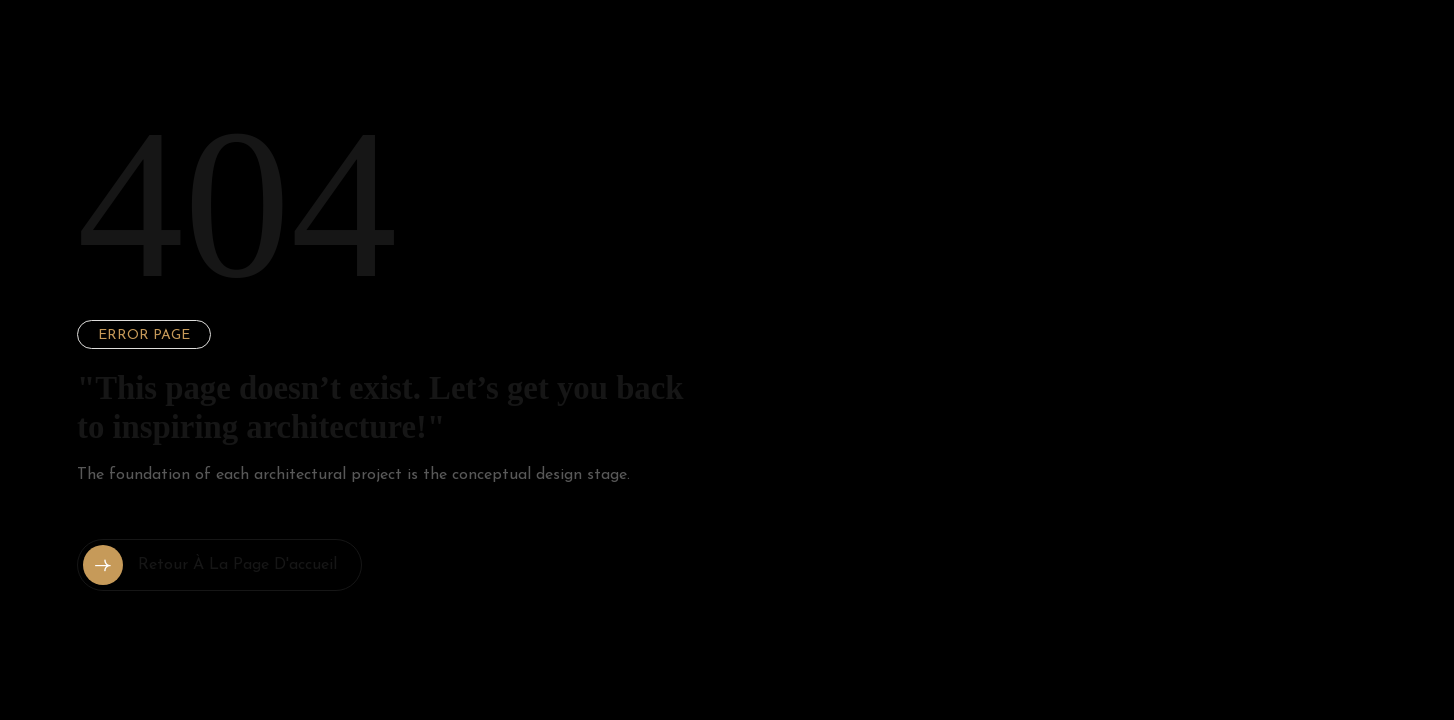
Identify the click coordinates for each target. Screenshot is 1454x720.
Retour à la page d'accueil (210, 565)
